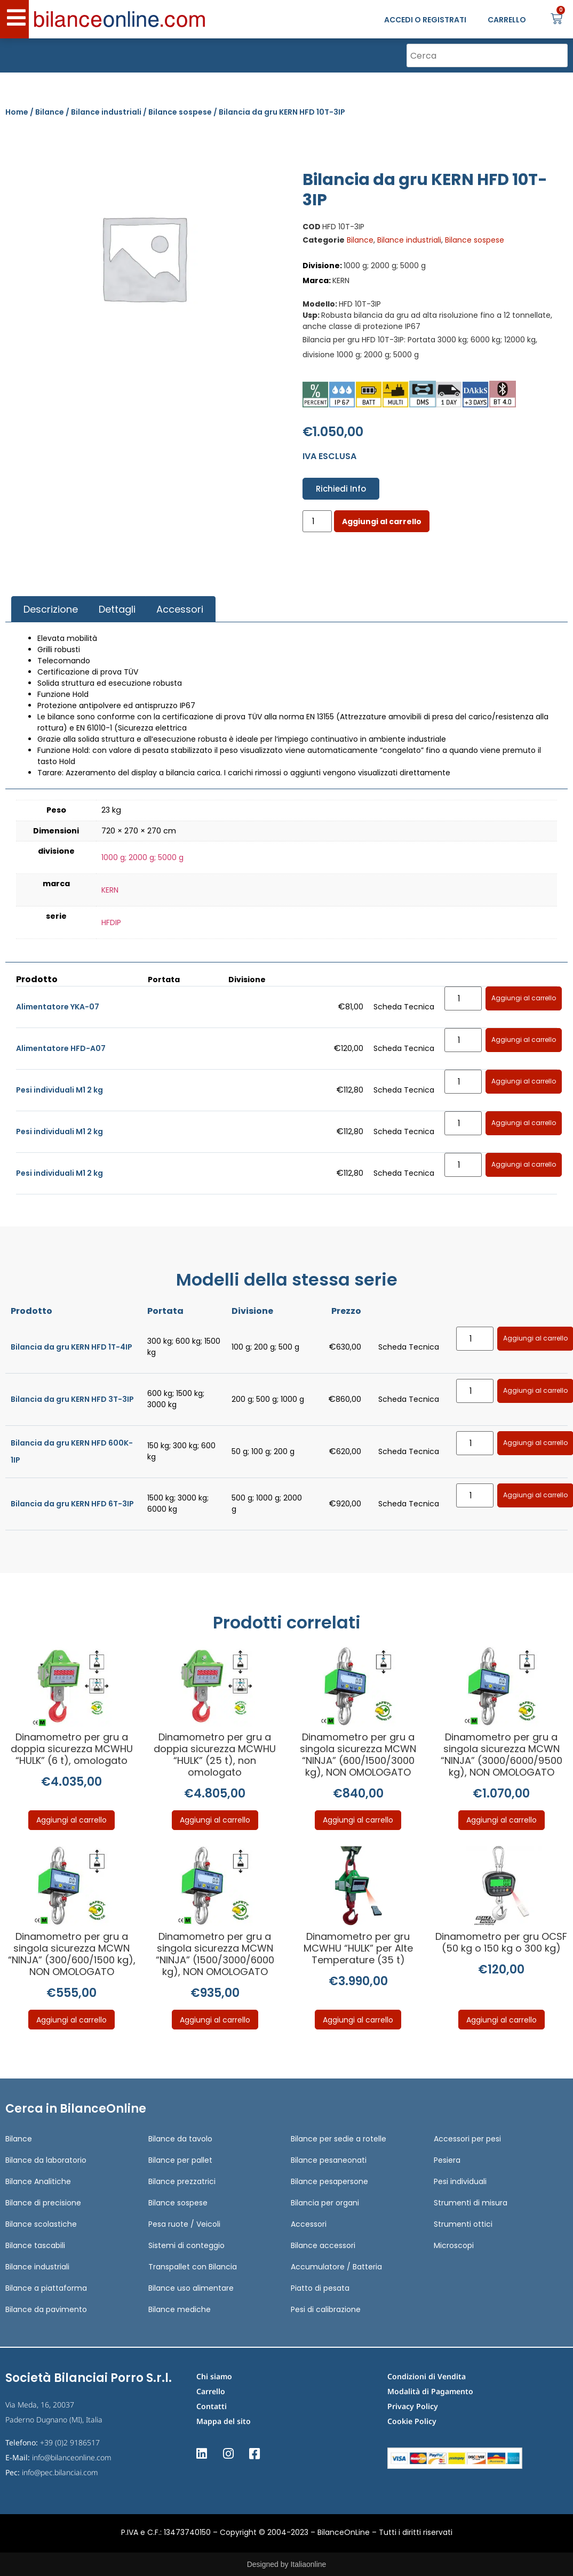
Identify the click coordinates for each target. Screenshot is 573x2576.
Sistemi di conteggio (186, 2245)
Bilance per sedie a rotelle (338, 2138)
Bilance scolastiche (41, 2224)
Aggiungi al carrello (381, 521)
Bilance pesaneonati (329, 2160)
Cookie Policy (411, 2421)
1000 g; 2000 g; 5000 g (142, 857)
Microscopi (454, 2245)
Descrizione (50, 609)
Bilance (49, 112)
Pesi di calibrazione (326, 2309)
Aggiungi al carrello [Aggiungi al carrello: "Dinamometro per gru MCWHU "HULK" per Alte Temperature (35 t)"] (358, 2020)
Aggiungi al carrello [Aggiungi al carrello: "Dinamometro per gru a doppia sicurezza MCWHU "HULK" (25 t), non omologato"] (215, 1820)
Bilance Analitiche (38, 2181)
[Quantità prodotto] (317, 521)
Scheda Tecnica (403, 1006)
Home (16, 112)
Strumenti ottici (463, 2224)
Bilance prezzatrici (182, 2181)
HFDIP (111, 922)
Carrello (210, 2391)
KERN (109, 890)
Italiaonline (308, 2564)
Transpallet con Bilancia (192, 2266)
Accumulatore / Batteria (336, 2266)
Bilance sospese (180, 112)
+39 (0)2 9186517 (70, 2442)
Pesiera (447, 2160)
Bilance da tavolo (180, 2138)
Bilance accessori (323, 2245)
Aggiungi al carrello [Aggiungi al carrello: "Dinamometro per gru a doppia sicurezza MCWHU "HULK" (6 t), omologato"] (71, 1820)
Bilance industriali (106, 112)
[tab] (50, 609)
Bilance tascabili (35, 2245)
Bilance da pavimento (46, 2309)
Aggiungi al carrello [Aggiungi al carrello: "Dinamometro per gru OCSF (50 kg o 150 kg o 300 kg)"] (501, 2020)
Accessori (179, 609)
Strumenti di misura (470, 2202)
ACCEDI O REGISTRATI (425, 19)
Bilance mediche (179, 2309)
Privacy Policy (412, 2406)
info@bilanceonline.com (72, 2457)
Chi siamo (214, 2376)
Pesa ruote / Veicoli (184, 2224)
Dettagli (117, 609)
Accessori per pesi (467, 2138)
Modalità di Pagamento (430, 2391)
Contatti (211, 2406)
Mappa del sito (223, 2421)
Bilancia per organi (325, 2202)
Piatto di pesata (320, 2288)
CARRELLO (507, 19)
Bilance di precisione (43, 2202)
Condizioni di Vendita (426, 2376)
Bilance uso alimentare (191, 2288)
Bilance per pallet (180, 2160)
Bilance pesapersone (329, 2181)
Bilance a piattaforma (46, 2288)
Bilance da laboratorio (45, 2160)
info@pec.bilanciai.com (60, 2472)
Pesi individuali (460, 2181)
